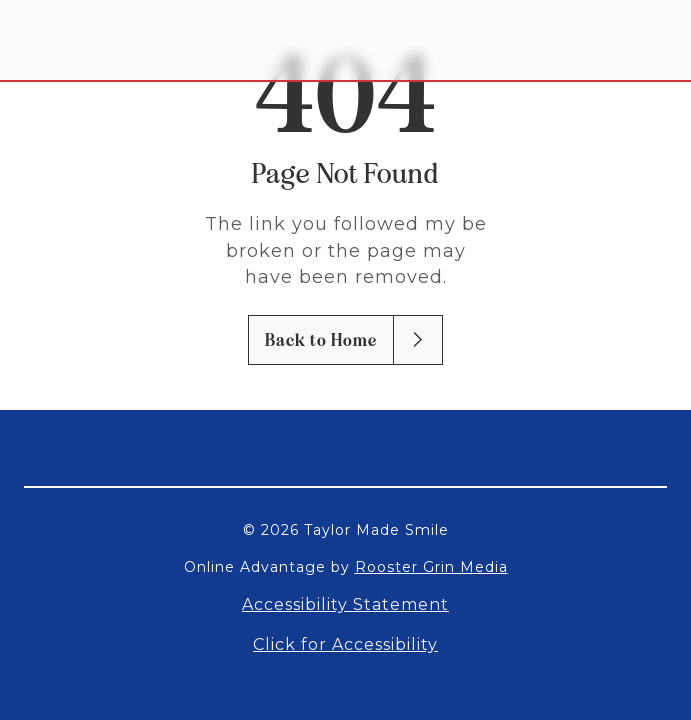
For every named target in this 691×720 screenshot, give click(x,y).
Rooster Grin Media (431, 567)
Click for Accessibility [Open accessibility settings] (345, 644)
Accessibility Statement (345, 604)
